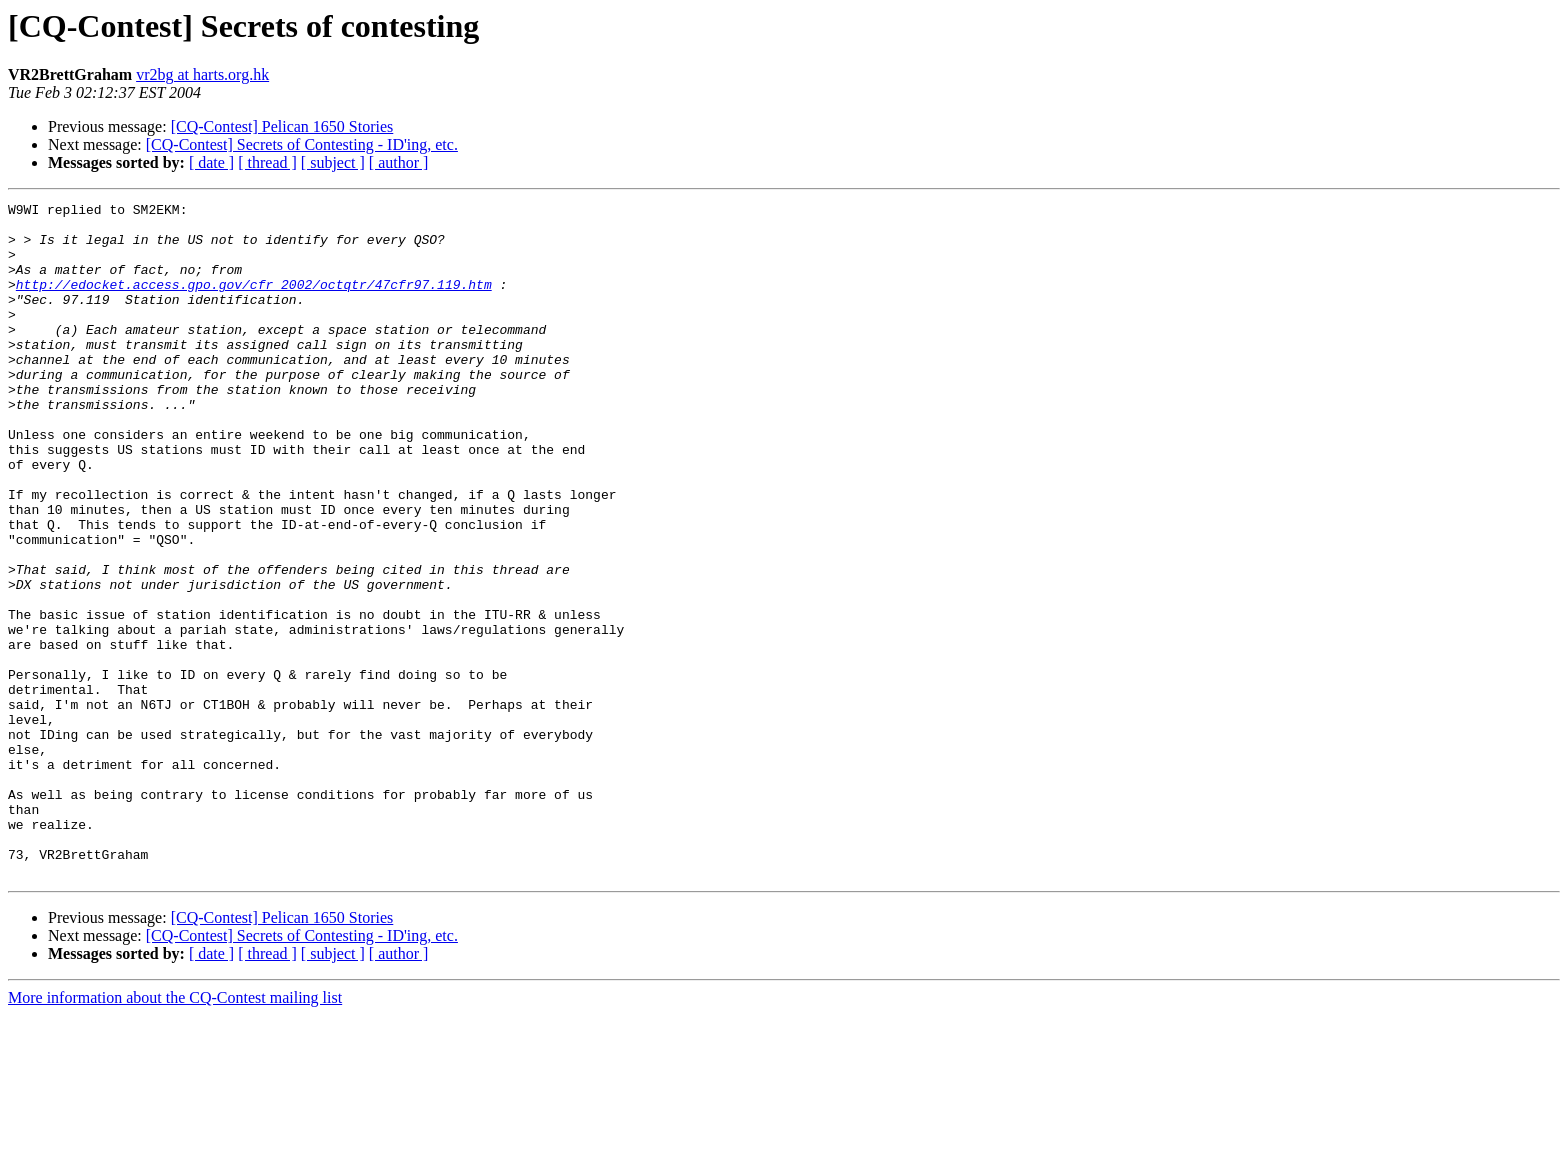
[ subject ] (333, 162)
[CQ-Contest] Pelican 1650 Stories (282, 126)
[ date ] (211, 162)
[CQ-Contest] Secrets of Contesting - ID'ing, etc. (302, 144)
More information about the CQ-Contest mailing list (175, 1132)
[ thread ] (267, 162)
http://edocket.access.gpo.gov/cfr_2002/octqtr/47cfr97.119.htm (254, 302)
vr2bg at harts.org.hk (202, 74)
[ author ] (399, 162)
